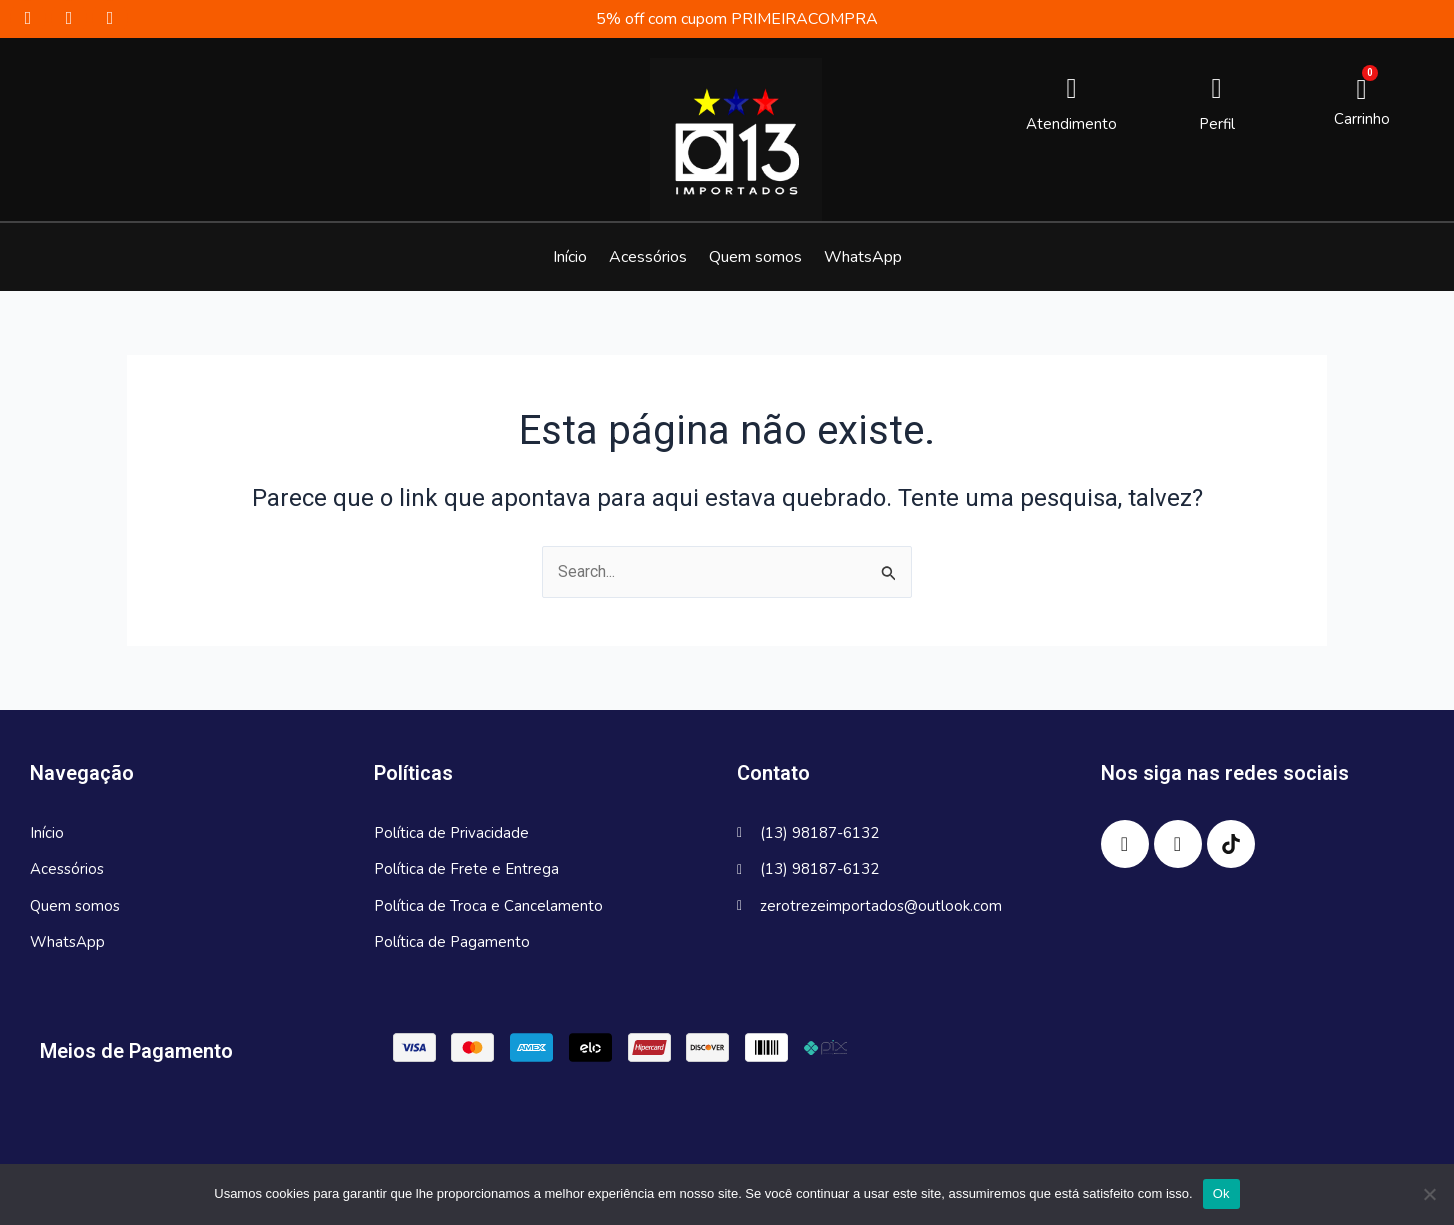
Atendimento (1071, 124)
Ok (1221, 1193)
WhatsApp (863, 257)
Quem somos (755, 257)
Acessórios (648, 257)
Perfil (1217, 124)
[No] (1429, 1194)
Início (570, 257)
